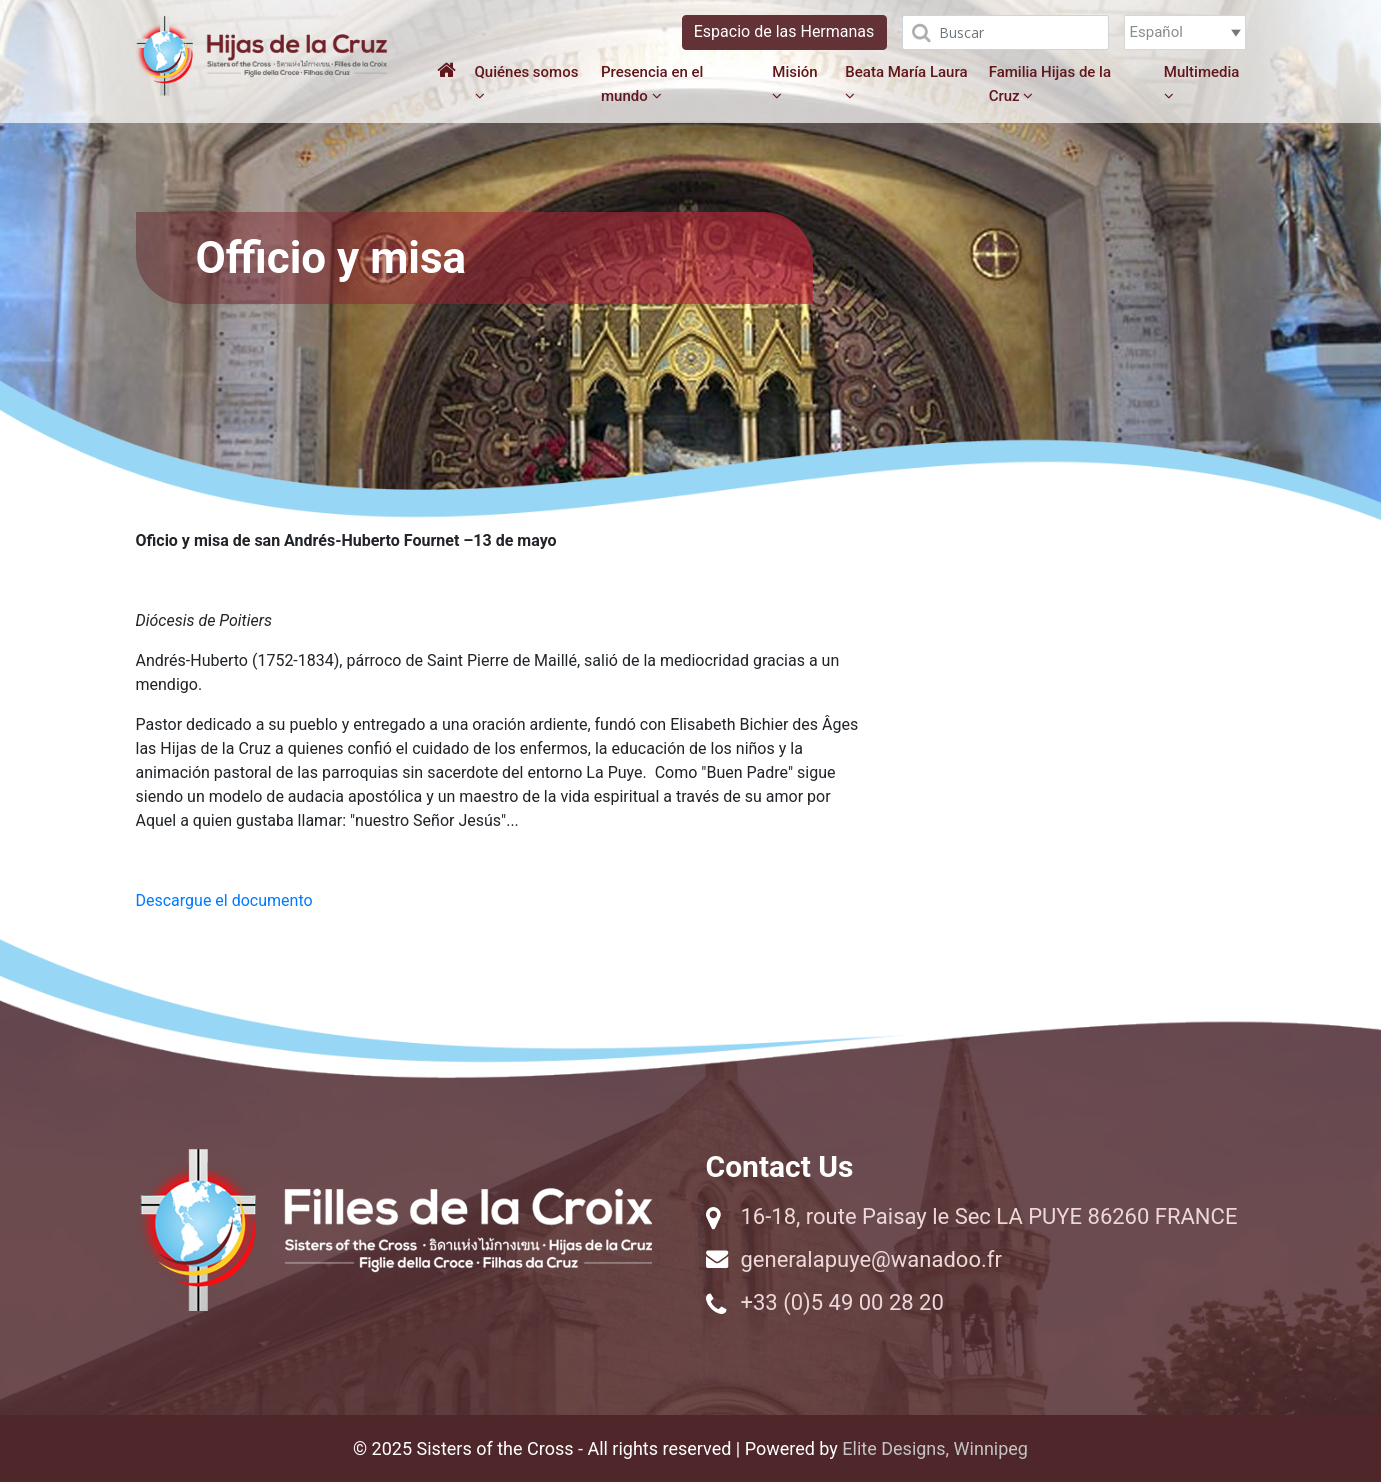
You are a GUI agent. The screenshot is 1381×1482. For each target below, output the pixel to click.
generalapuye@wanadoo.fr (871, 1259)
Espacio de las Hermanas (784, 31)
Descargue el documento (224, 900)
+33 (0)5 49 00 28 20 (842, 1302)
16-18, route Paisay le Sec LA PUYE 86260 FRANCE (989, 1216)
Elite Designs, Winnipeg (935, 1448)
